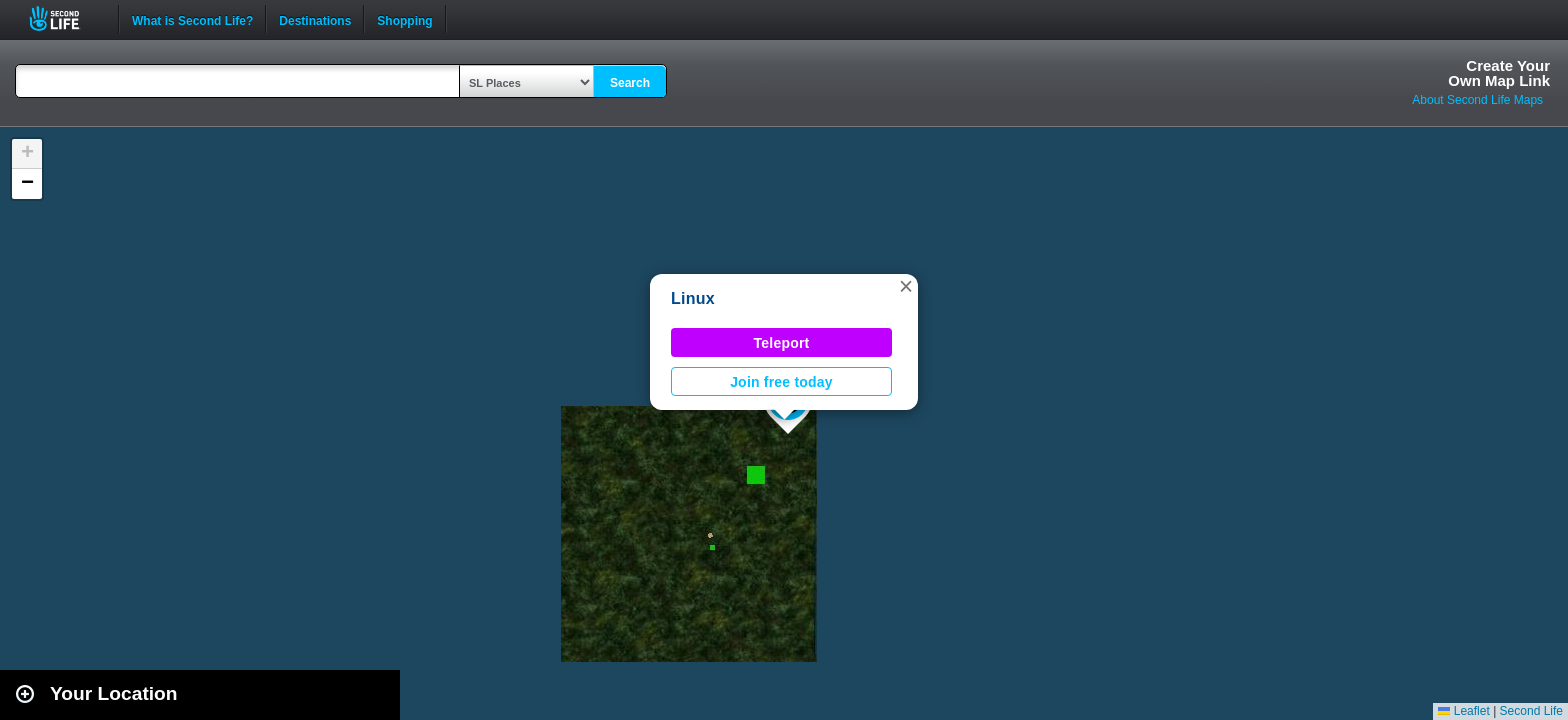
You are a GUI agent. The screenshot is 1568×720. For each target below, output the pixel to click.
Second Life (65, 18)
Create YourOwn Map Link (1499, 73)
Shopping (404, 19)
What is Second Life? (192, 19)
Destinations (315, 19)
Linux (693, 298)
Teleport (782, 343)
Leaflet (1463, 711)
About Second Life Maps (1477, 100)
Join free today (781, 382)
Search (630, 83)
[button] (906, 286)
